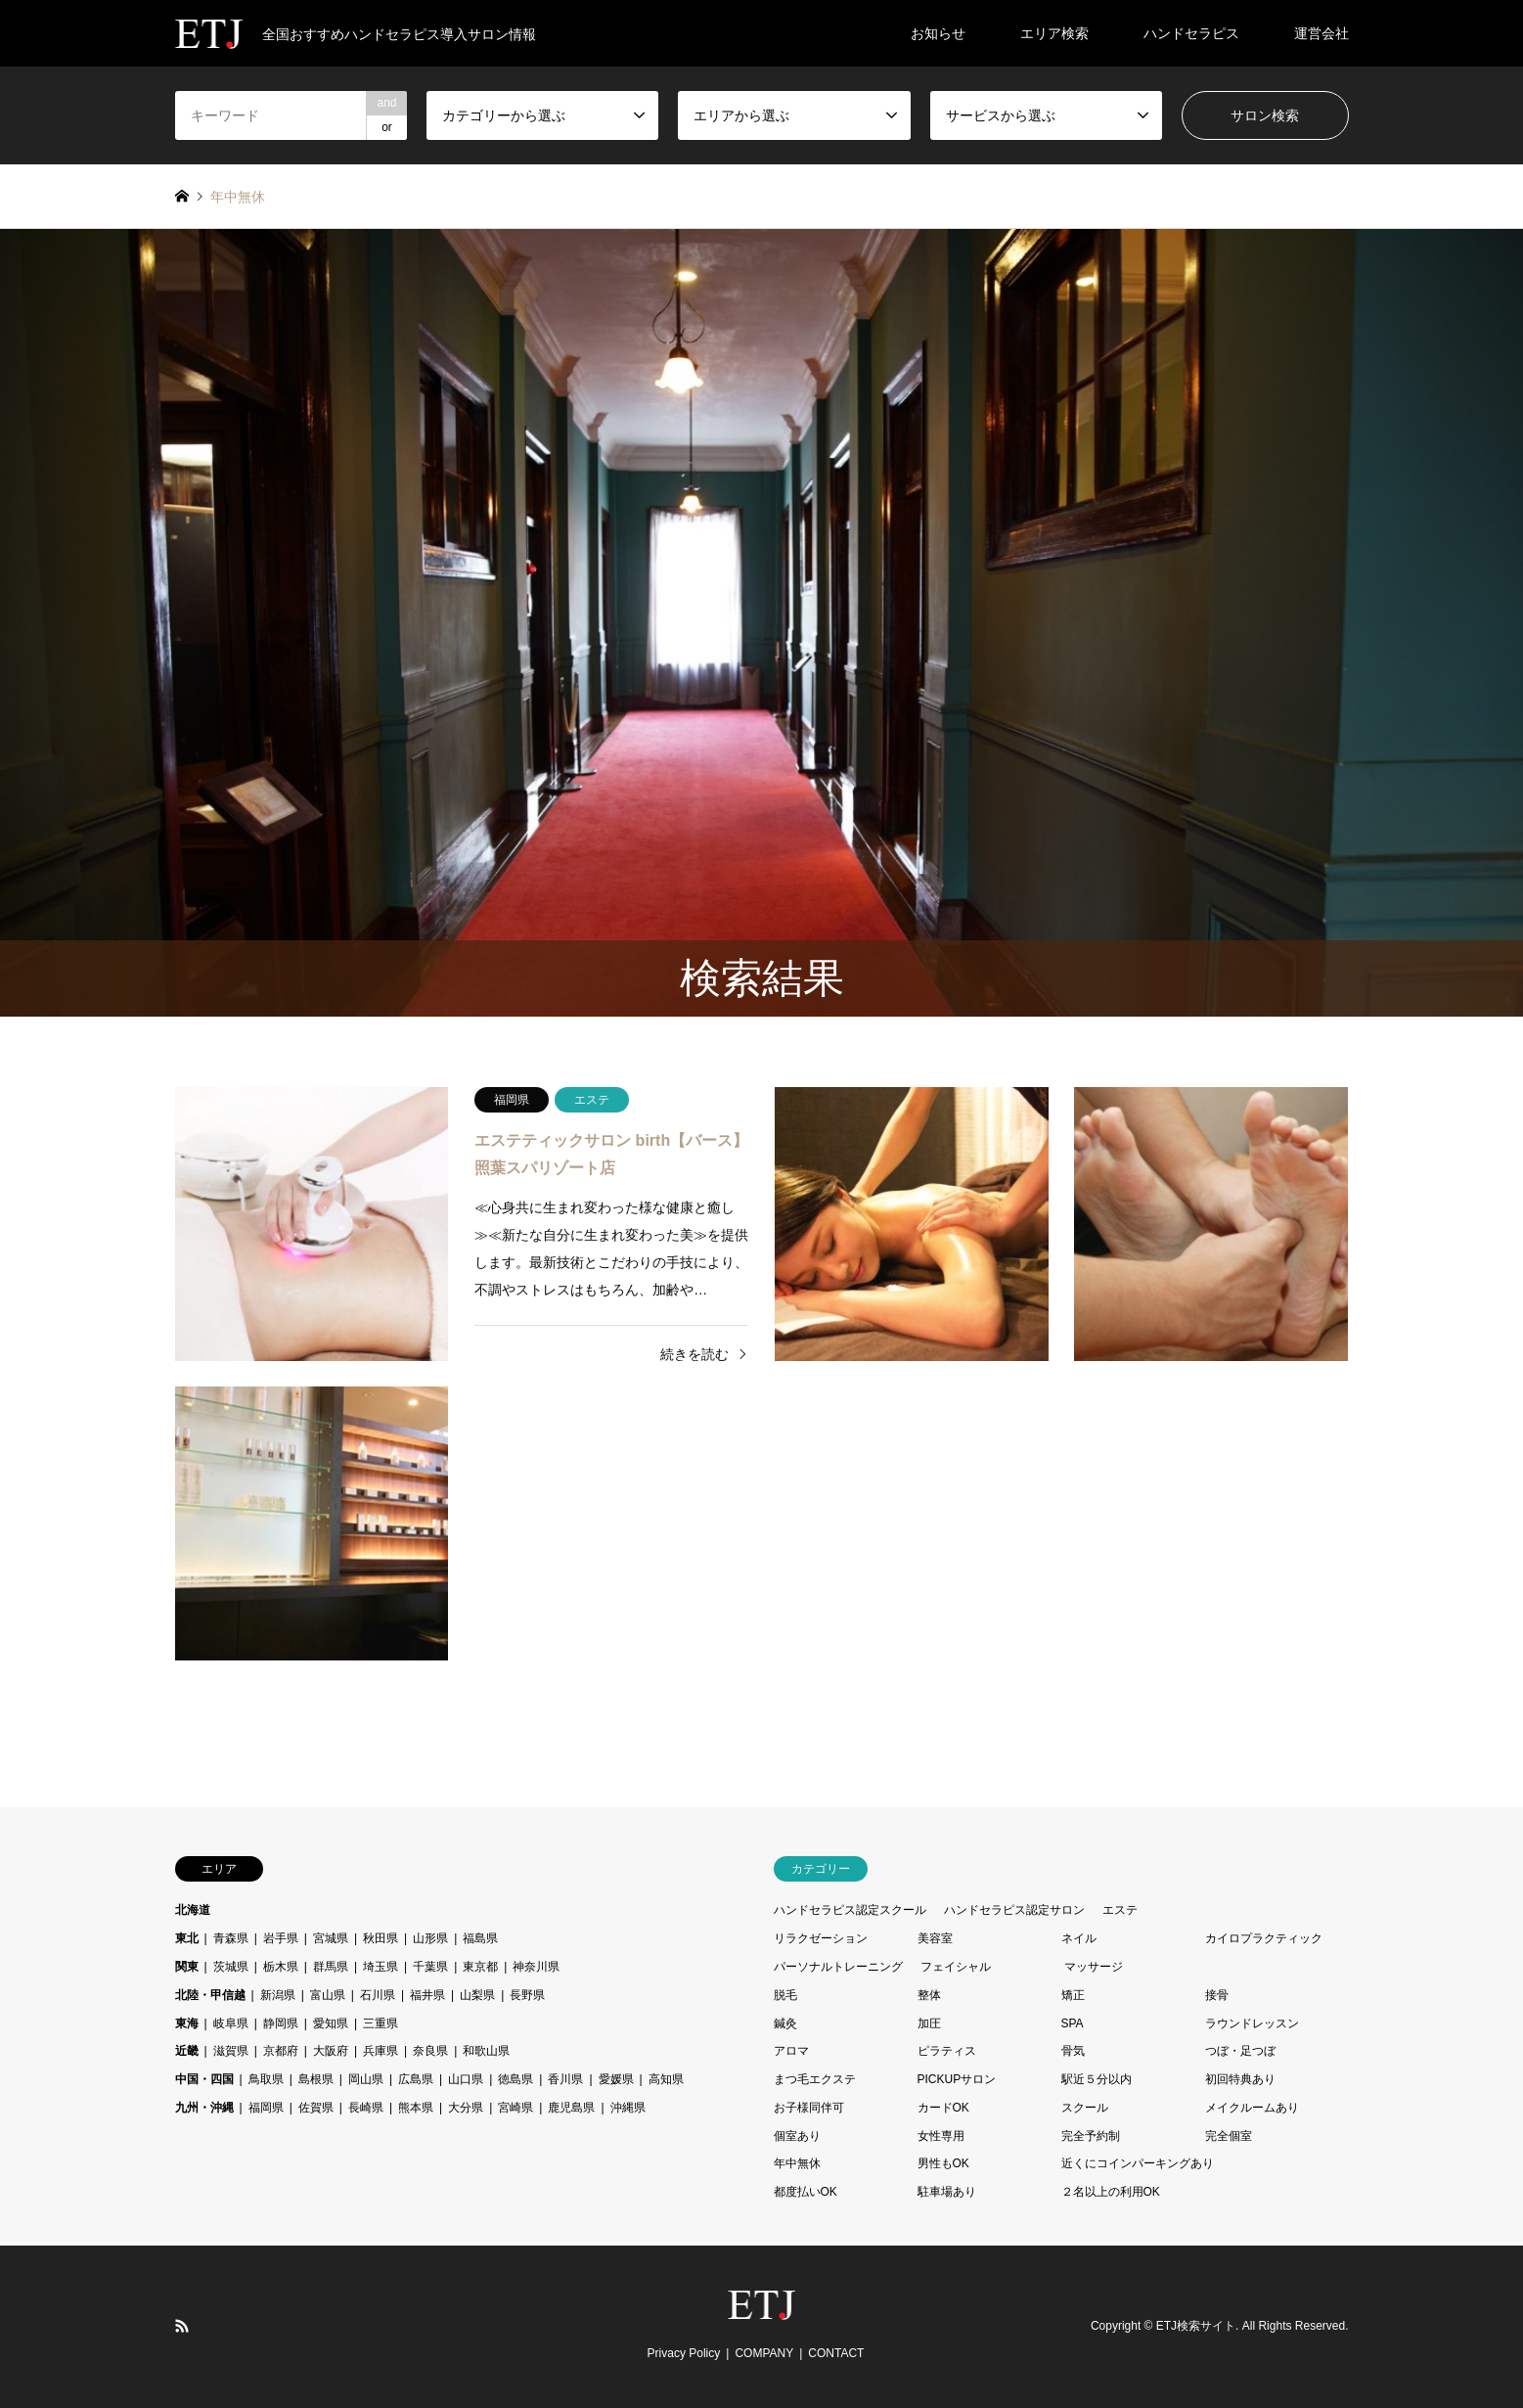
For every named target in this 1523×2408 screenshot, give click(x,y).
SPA (1072, 2023)
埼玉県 (380, 1967)
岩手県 (280, 1938)
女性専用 (941, 2136)
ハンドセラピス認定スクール (850, 1910)
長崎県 (365, 2107)
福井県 (427, 1995)
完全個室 (1228, 2136)
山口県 (465, 2079)
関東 (187, 1967)
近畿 (187, 2051)
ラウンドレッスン (1252, 2023)
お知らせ (938, 33)
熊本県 (415, 2107)
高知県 (666, 2079)
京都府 (280, 2051)
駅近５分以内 (1096, 2079)
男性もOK (943, 2163)
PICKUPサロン (957, 2079)
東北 (187, 1938)
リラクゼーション (821, 1938)
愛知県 (330, 2023)
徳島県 (515, 2079)
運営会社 (1321, 33)
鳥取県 (266, 2079)
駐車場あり (947, 2192)
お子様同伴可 (809, 2107)
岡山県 (365, 2079)
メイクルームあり (1252, 2107)
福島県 (480, 1938)
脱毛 (785, 1995)
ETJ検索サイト (1195, 2327)
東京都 (480, 1967)
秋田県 (380, 1938)
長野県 (527, 1995)
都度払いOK (805, 2192)
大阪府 (330, 2051)
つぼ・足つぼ (1240, 2051)
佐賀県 (316, 2107)
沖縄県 (628, 2107)
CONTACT (836, 2353)
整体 (929, 1995)
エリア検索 (1054, 33)
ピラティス (947, 2051)
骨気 (1073, 2051)
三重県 (380, 2023)
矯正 (1073, 1995)
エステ (1120, 1910)
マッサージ (1093, 1967)
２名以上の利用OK (1110, 2192)
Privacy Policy (684, 2353)
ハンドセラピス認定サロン (1014, 1910)
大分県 (465, 2107)
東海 (187, 2023)
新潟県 (277, 1995)
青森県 (230, 1938)
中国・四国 (204, 2079)
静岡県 (280, 2023)
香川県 (565, 2079)
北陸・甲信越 (210, 1995)
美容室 (935, 1938)
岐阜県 (230, 2023)
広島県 (415, 2079)
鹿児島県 (571, 2107)
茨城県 (230, 1967)
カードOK (943, 2107)
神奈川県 (536, 1967)
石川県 (377, 1995)
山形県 (430, 1938)
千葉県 (430, 1967)
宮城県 (330, 1938)
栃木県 (280, 1967)
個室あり (797, 2136)
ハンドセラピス (1191, 33)
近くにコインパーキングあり (1137, 2163)
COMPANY (764, 2353)
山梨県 (477, 1995)
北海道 (192, 1910)
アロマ (791, 2051)
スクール (1084, 2107)
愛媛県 (616, 2079)
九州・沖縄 (204, 2107)
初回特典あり (1240, 2079)
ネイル (1079, 1938)
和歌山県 (486, 2051)
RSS (182, 2326)
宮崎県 (515, 2107)
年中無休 (797, 2163)
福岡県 (266, 2107)
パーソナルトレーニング (838, 1967)
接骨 (1217, 1995)
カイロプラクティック (1263, 1938)
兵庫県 (380, 2051)
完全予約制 (1090, 2136)
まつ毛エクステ (815, 2079)
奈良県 (430, 2051)
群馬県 (330, 1967)
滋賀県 (230, 2051)
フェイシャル (955, 1967)
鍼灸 (785, 2023)
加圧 (929, 2023)
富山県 (327, 1995)
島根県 (316, 2079)
